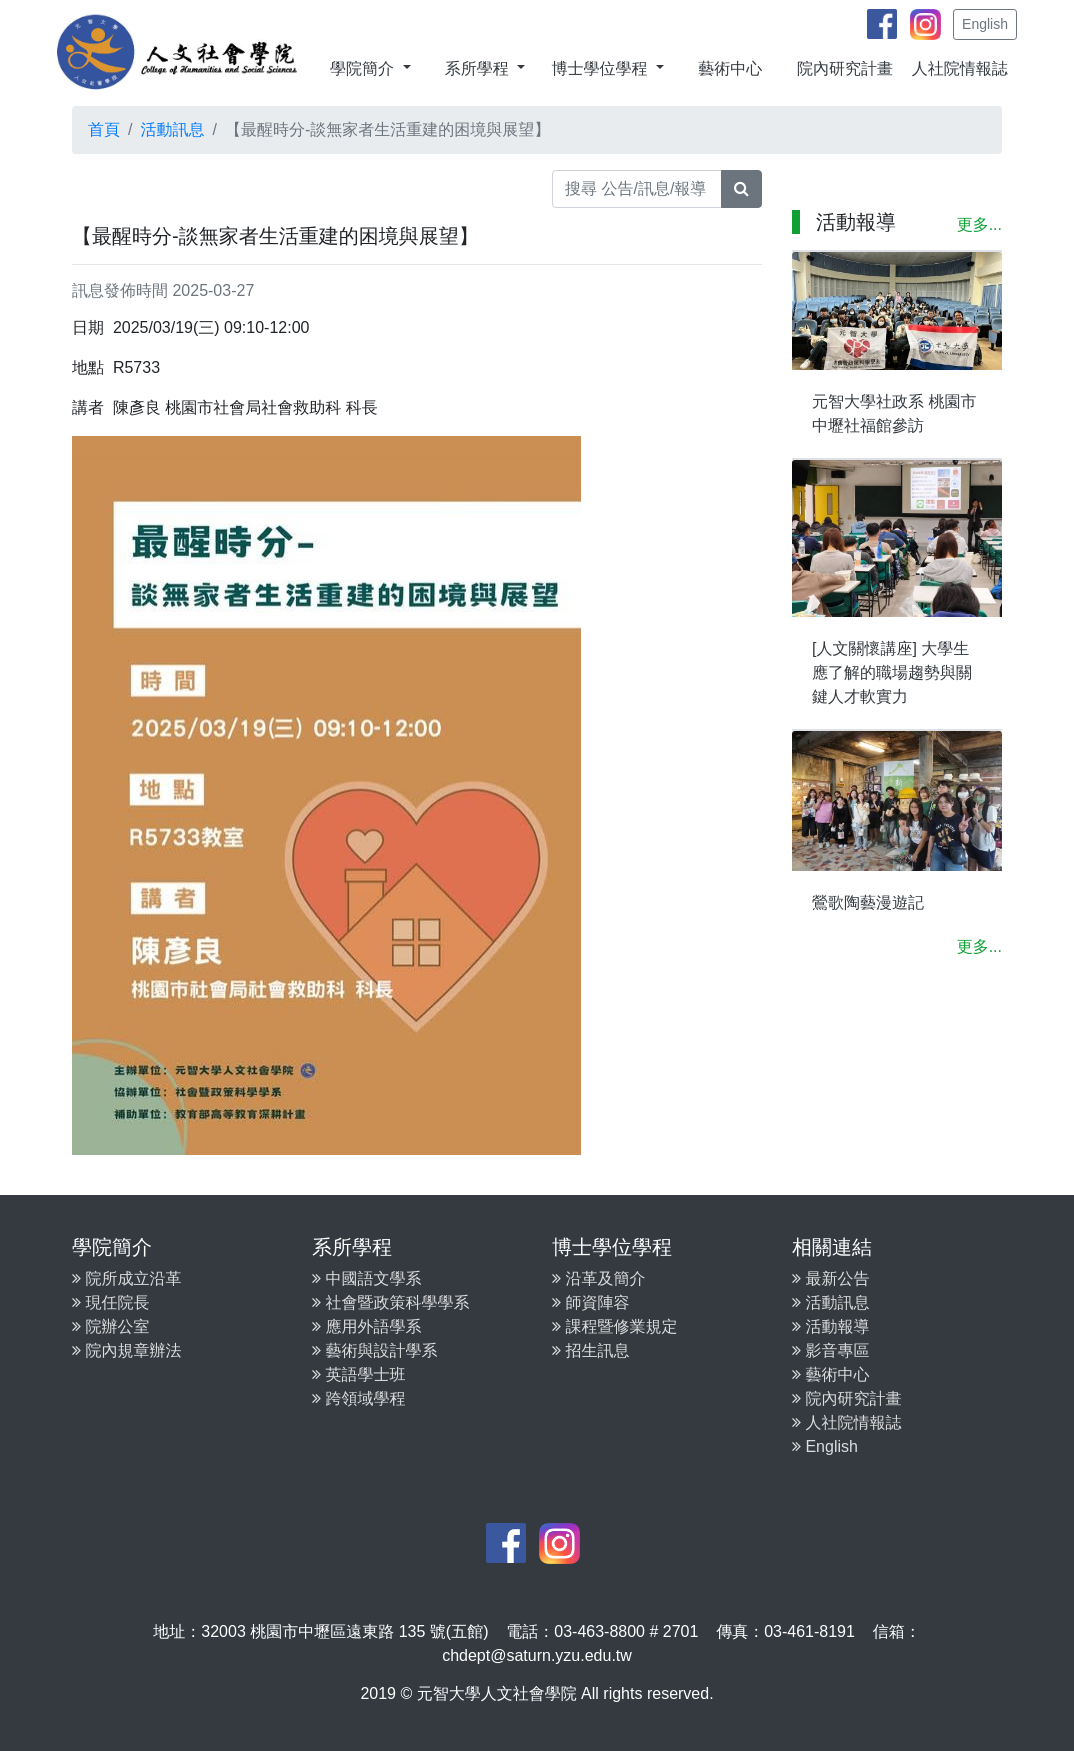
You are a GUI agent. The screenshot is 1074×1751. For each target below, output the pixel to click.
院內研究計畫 (845, 68)
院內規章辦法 (126, 1350)
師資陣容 (590, 1302)
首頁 (104, 129)
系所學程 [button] (479, 68)
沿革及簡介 (598, 1278)
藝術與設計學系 (374, 1350)
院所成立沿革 (126, 1278)
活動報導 (830, 1326)
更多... (979, 224)
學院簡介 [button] (364, 68)
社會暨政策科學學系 (390, 1302)
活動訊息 (172, 129)
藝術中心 (730, 68)
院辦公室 (110, 1326)
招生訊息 (590, 1350)
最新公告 (830, 1278)
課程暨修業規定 (614, 1326)
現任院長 (110, 1302)
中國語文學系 (366, 1278)
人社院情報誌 (960, 68)
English (985, 24)
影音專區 (830, 1350)
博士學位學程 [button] (601, 68)
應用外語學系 (366, 1326)
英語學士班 (358, 1374)
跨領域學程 (358, 1398)
